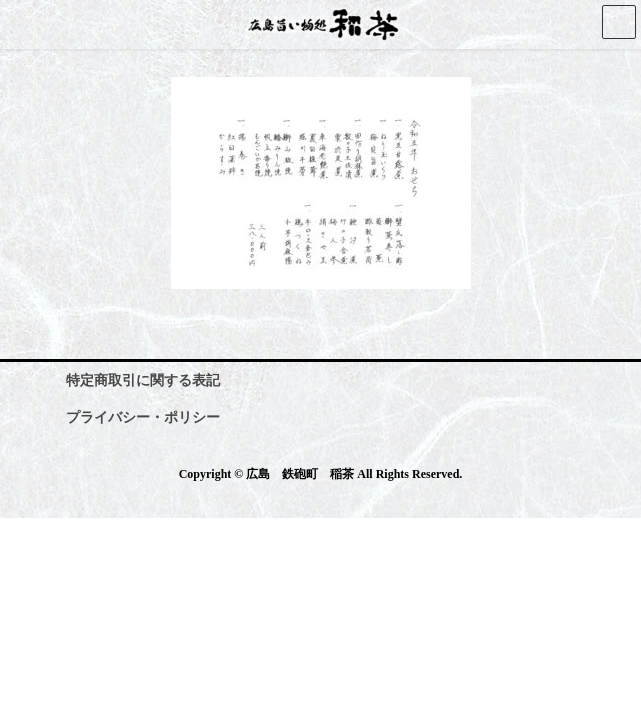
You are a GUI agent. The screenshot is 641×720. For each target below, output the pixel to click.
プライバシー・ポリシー (143, 417)
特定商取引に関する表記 (143, 380)
